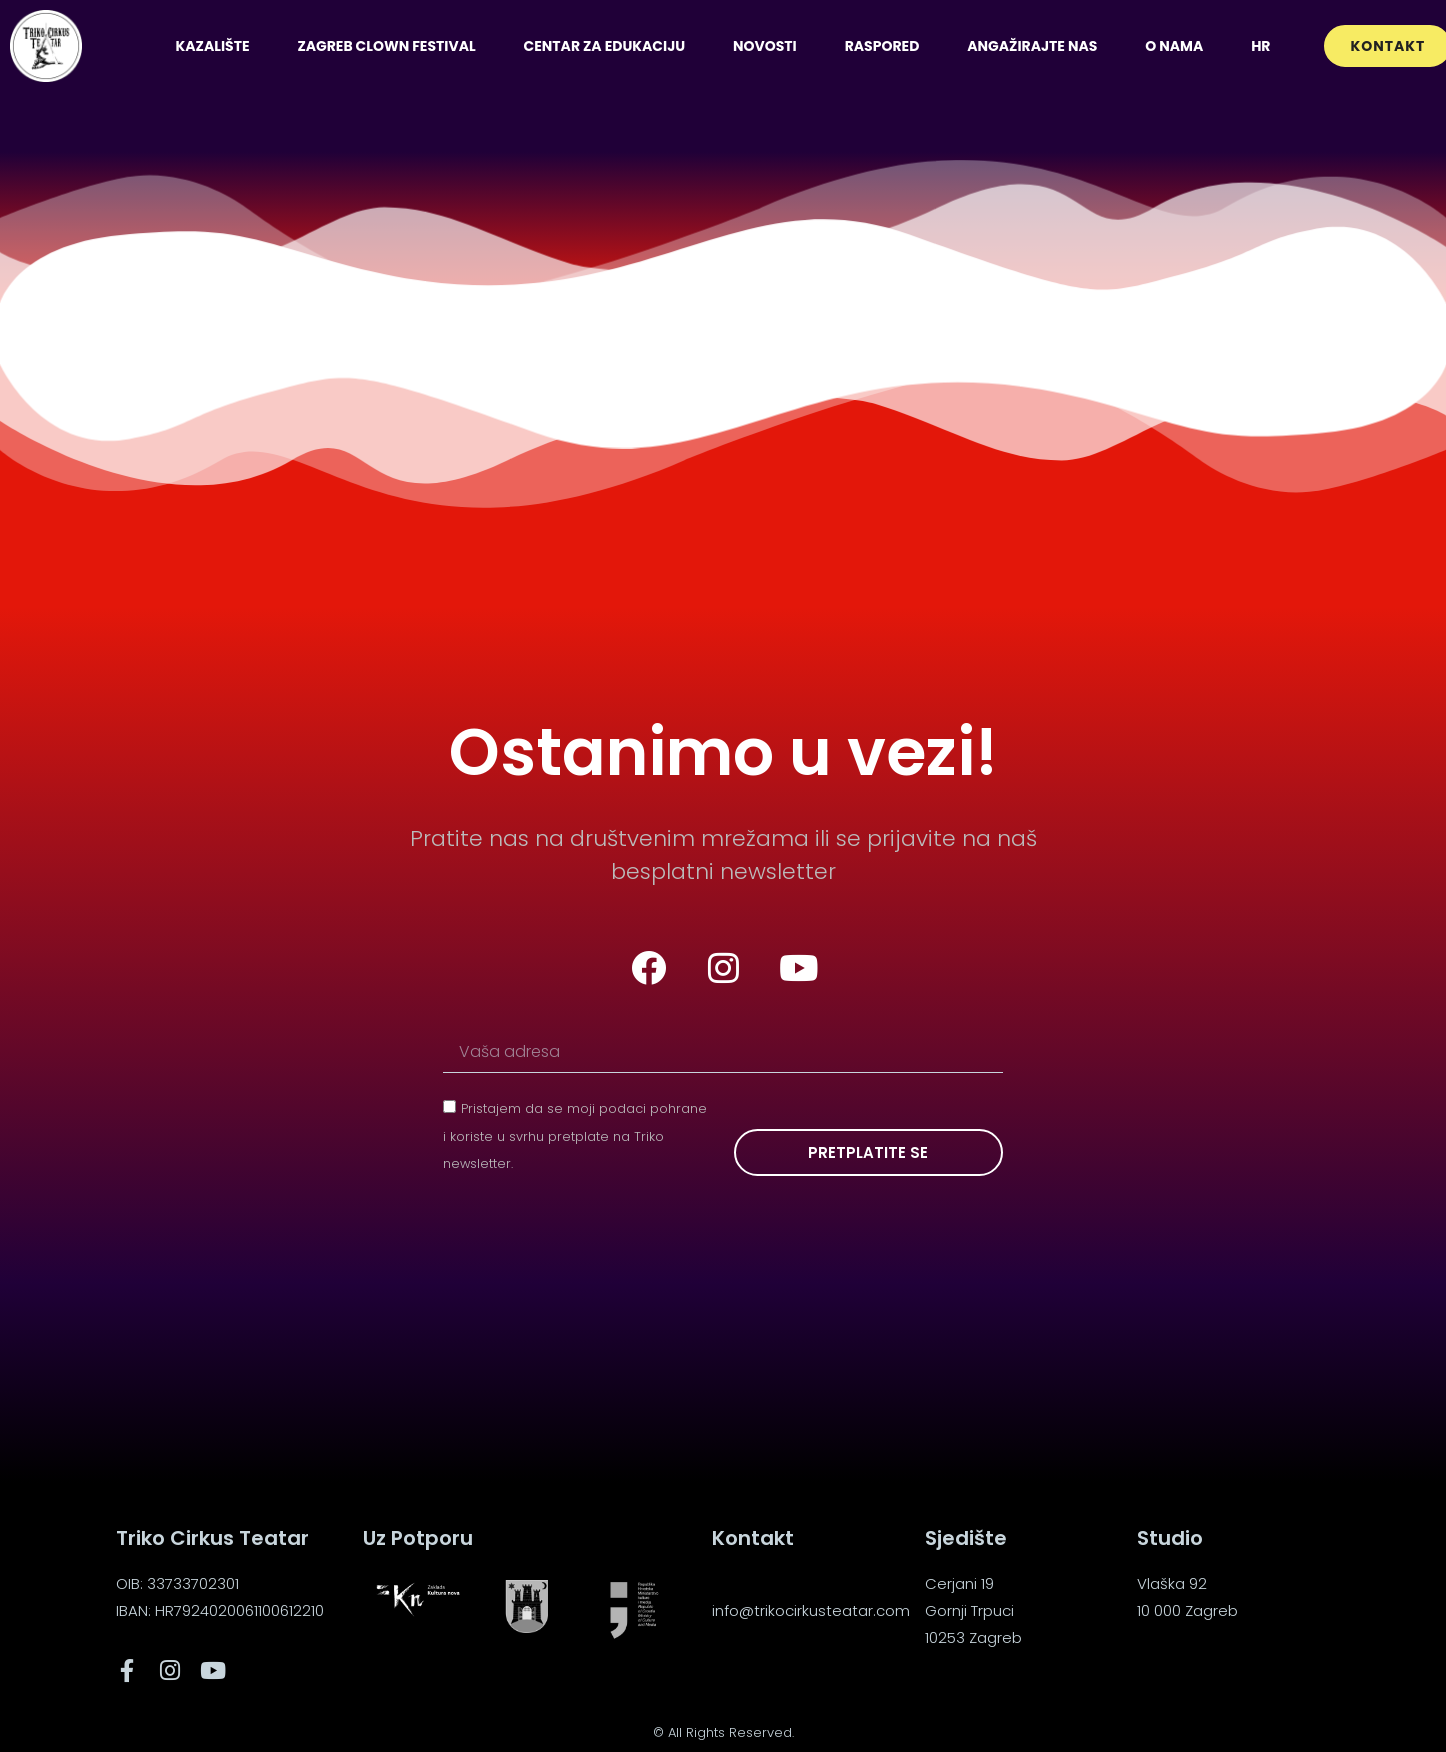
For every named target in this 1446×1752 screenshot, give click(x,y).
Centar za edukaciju (605, 46)
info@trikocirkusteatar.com (811, 1610)
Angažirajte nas (1032, 46)
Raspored (882, 46)
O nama (1174, 46)
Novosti (765, 46)
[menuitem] (1260, 46)
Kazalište (212, 46)
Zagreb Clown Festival (386, 46)
